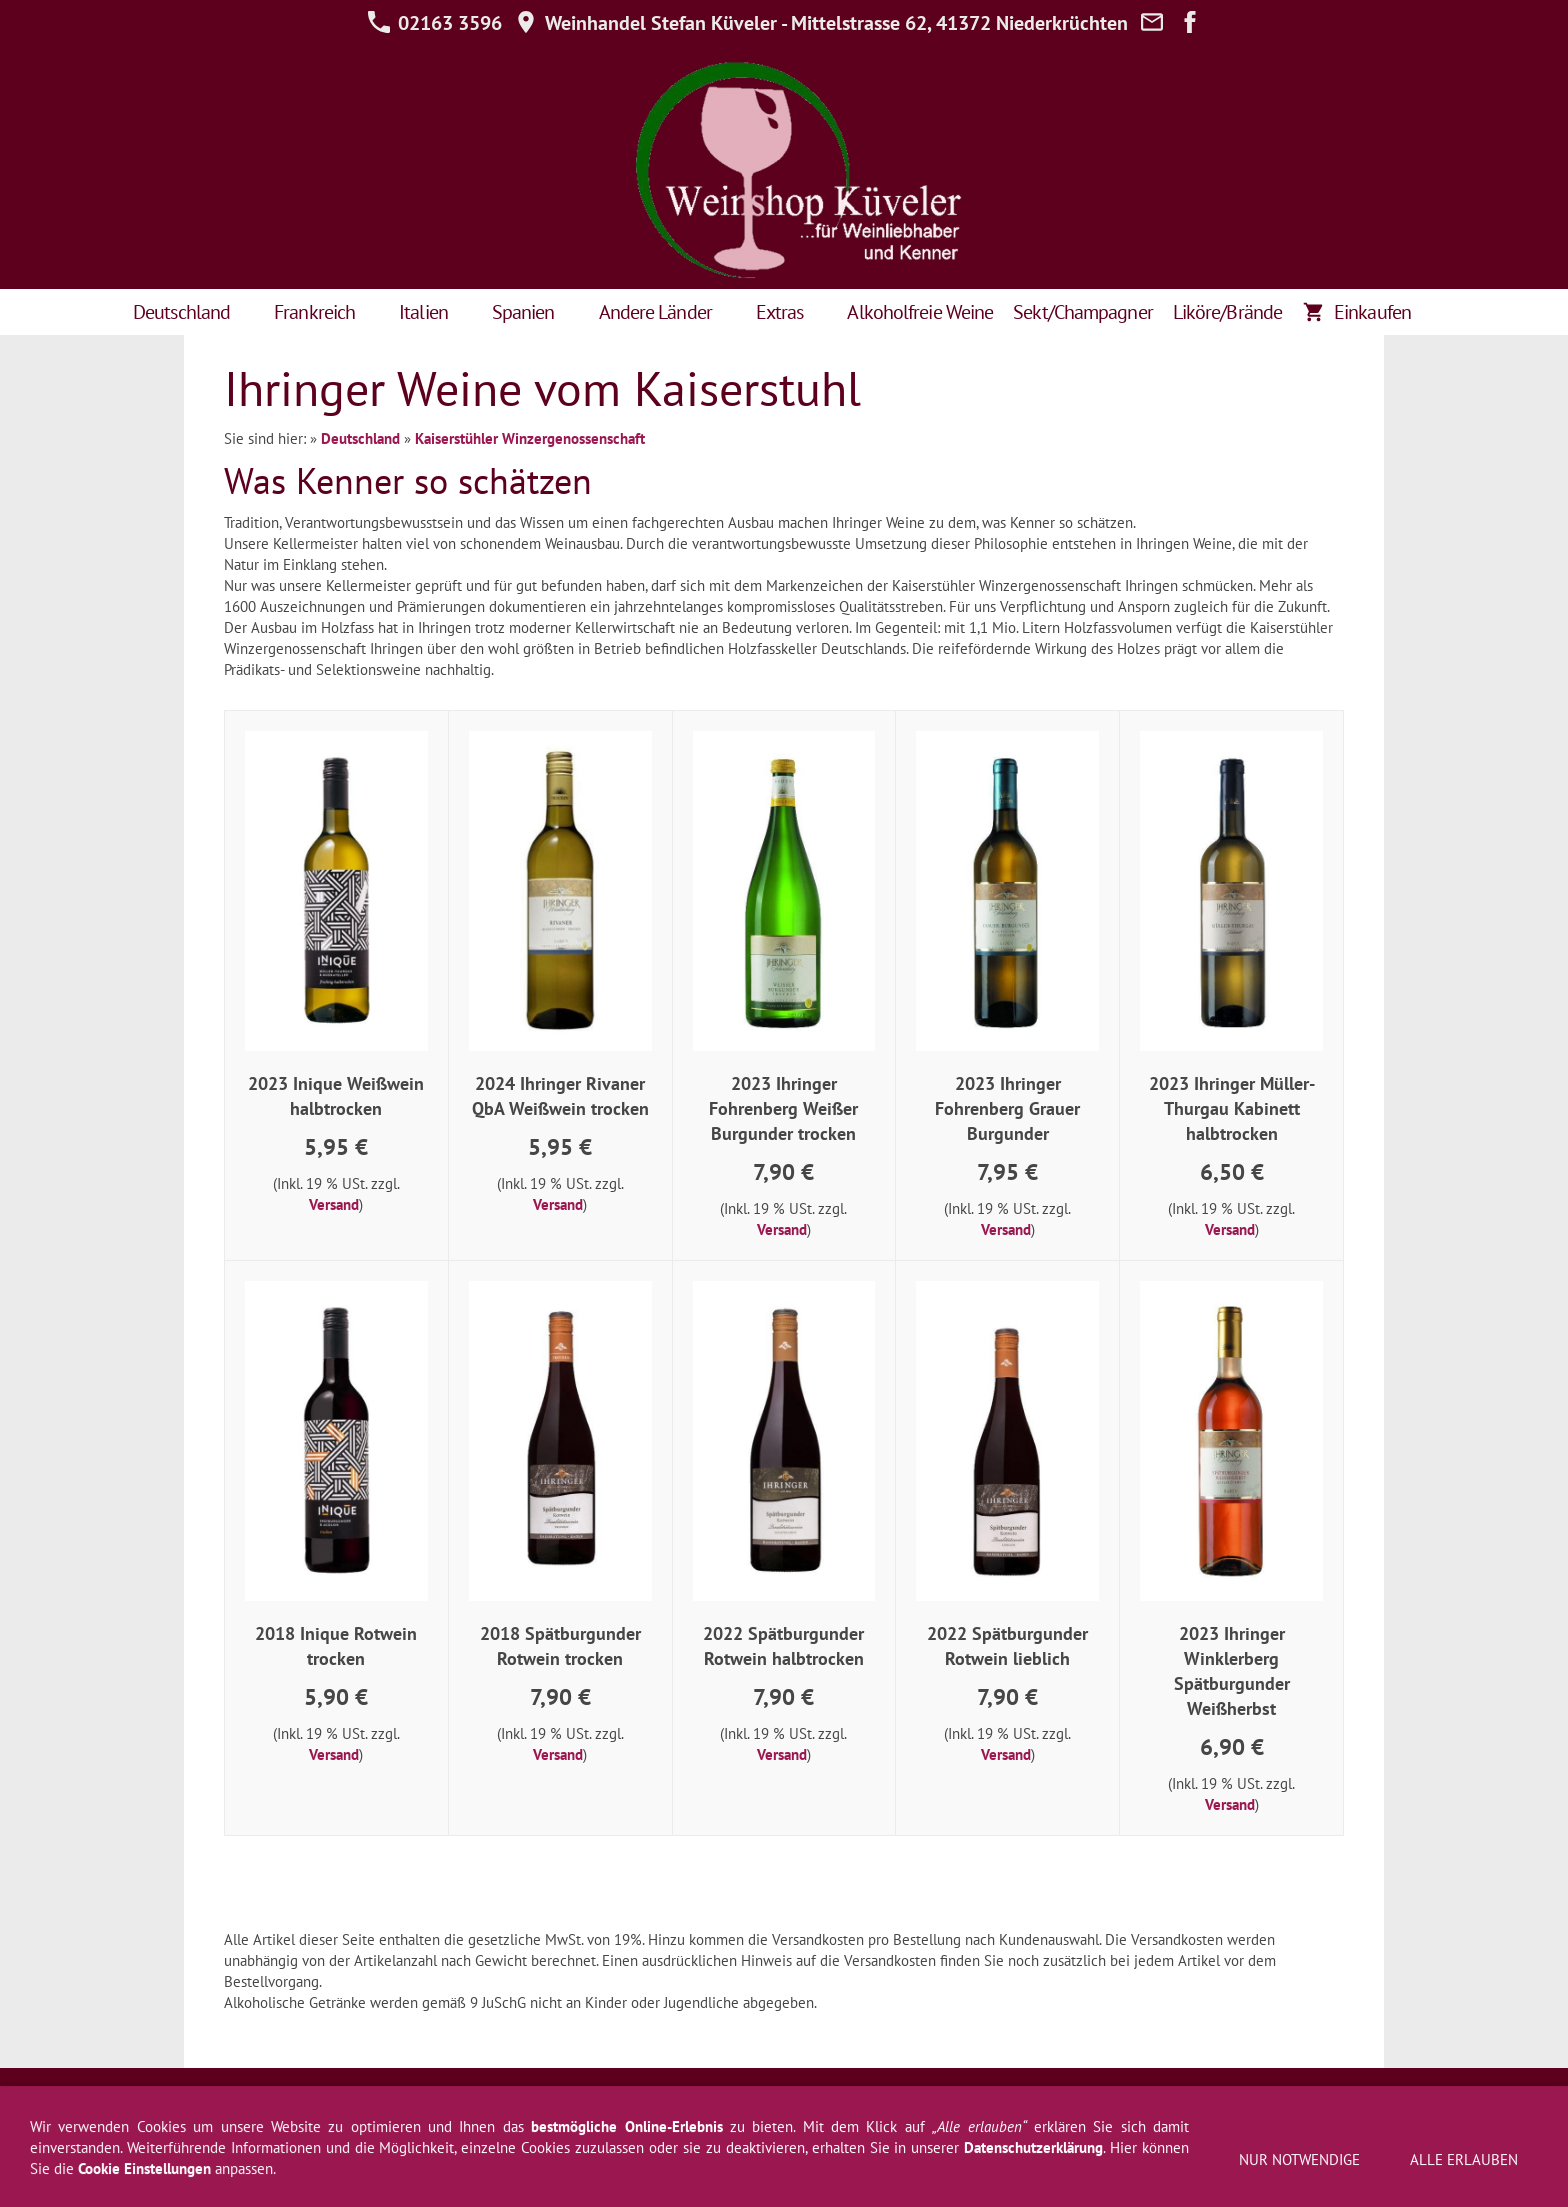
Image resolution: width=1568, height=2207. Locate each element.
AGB (310, 2102)
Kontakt (927, 2102)
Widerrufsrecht (391, 2102)
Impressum (242, 2102)
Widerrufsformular (515, 2102)
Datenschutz (632, 2102)
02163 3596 (434, 23)
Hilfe (707, 2102)
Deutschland (360, 438)
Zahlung (1161, 2102)
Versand (334, 1204)
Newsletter (778, 2102)
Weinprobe (1082, 2102)
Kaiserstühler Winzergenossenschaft (530, 438)
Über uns (999, 2102)
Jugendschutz (1318, 2102)
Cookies (1231, 2102)
